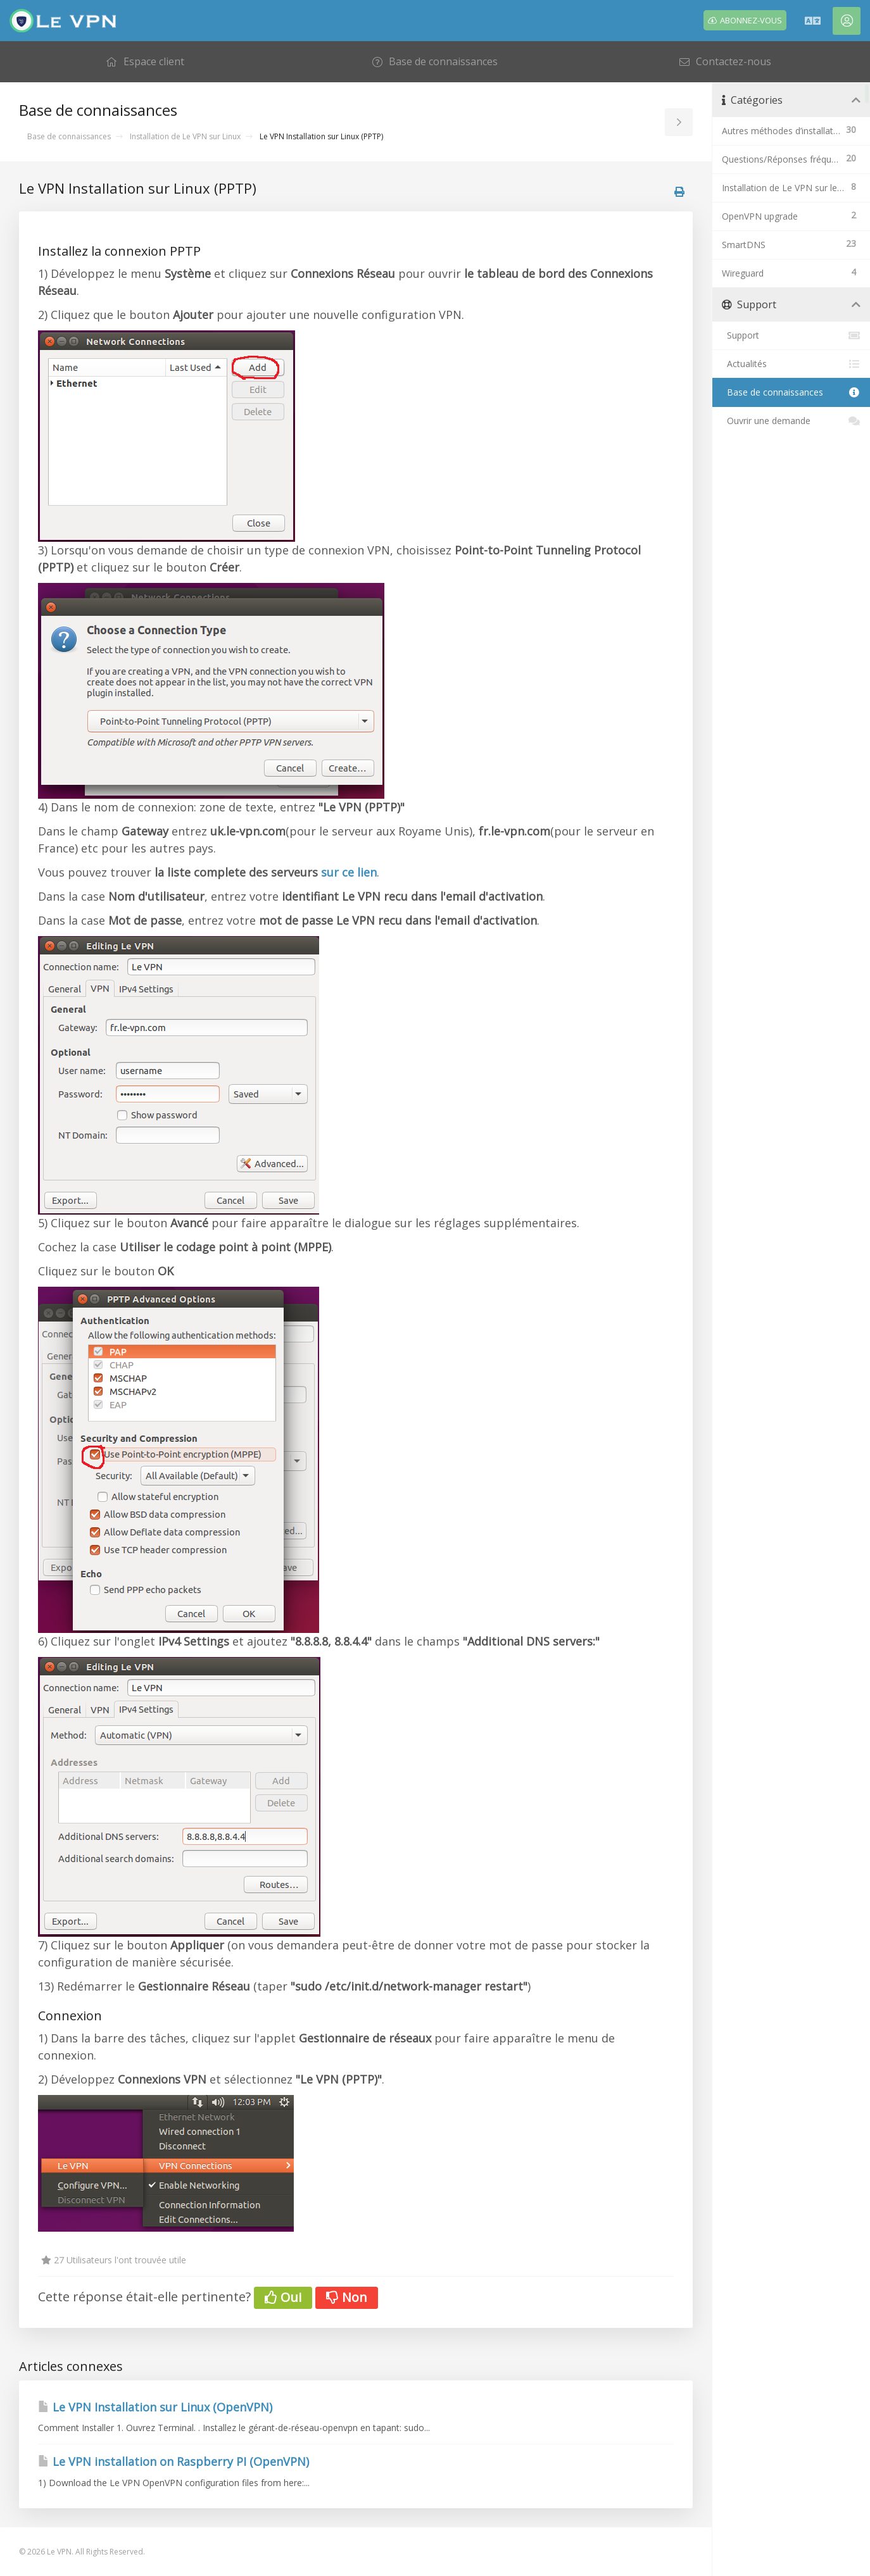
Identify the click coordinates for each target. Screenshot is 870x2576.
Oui (283, 2297)
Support (791, 335)
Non (346, 2297)
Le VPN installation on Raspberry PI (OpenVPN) (173, 2461)
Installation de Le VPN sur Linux (185, 136)
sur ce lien (349, 872)
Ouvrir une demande (791, 420)
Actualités (791, 364)
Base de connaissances (69, 136)
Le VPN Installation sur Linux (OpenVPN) (155, 2407)
